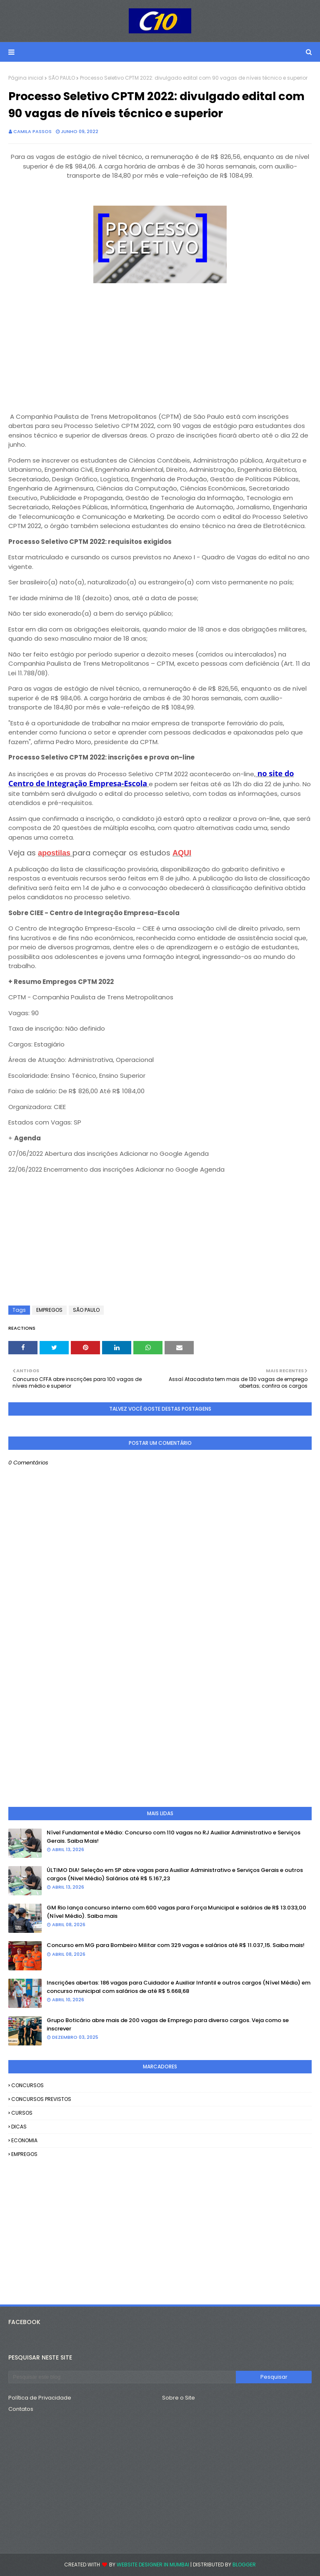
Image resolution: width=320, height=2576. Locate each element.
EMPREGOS (49, 1309)
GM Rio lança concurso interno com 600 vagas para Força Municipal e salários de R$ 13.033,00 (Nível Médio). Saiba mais (176, 1912)
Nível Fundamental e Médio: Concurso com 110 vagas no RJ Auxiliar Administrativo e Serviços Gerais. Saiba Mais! (173, 1837)
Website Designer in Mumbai (153, 2564)
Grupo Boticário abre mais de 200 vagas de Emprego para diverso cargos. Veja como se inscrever (168, 2024)
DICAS (19, 2126)
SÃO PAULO (61, 77)
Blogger (244, 2564)
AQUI (181, 853)
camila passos (32, 131)
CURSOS (21, 2112)
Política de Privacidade (39, 2398)
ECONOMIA (24, 2140)
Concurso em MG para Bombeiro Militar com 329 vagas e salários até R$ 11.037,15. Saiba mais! (176, 1945)
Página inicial (25, 77)
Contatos (20, 2409)
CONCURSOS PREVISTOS (41, 2099)
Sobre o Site (178, 2398)
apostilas (55, 853)
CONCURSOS (27, 2085)
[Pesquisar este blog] (122, 2377)
